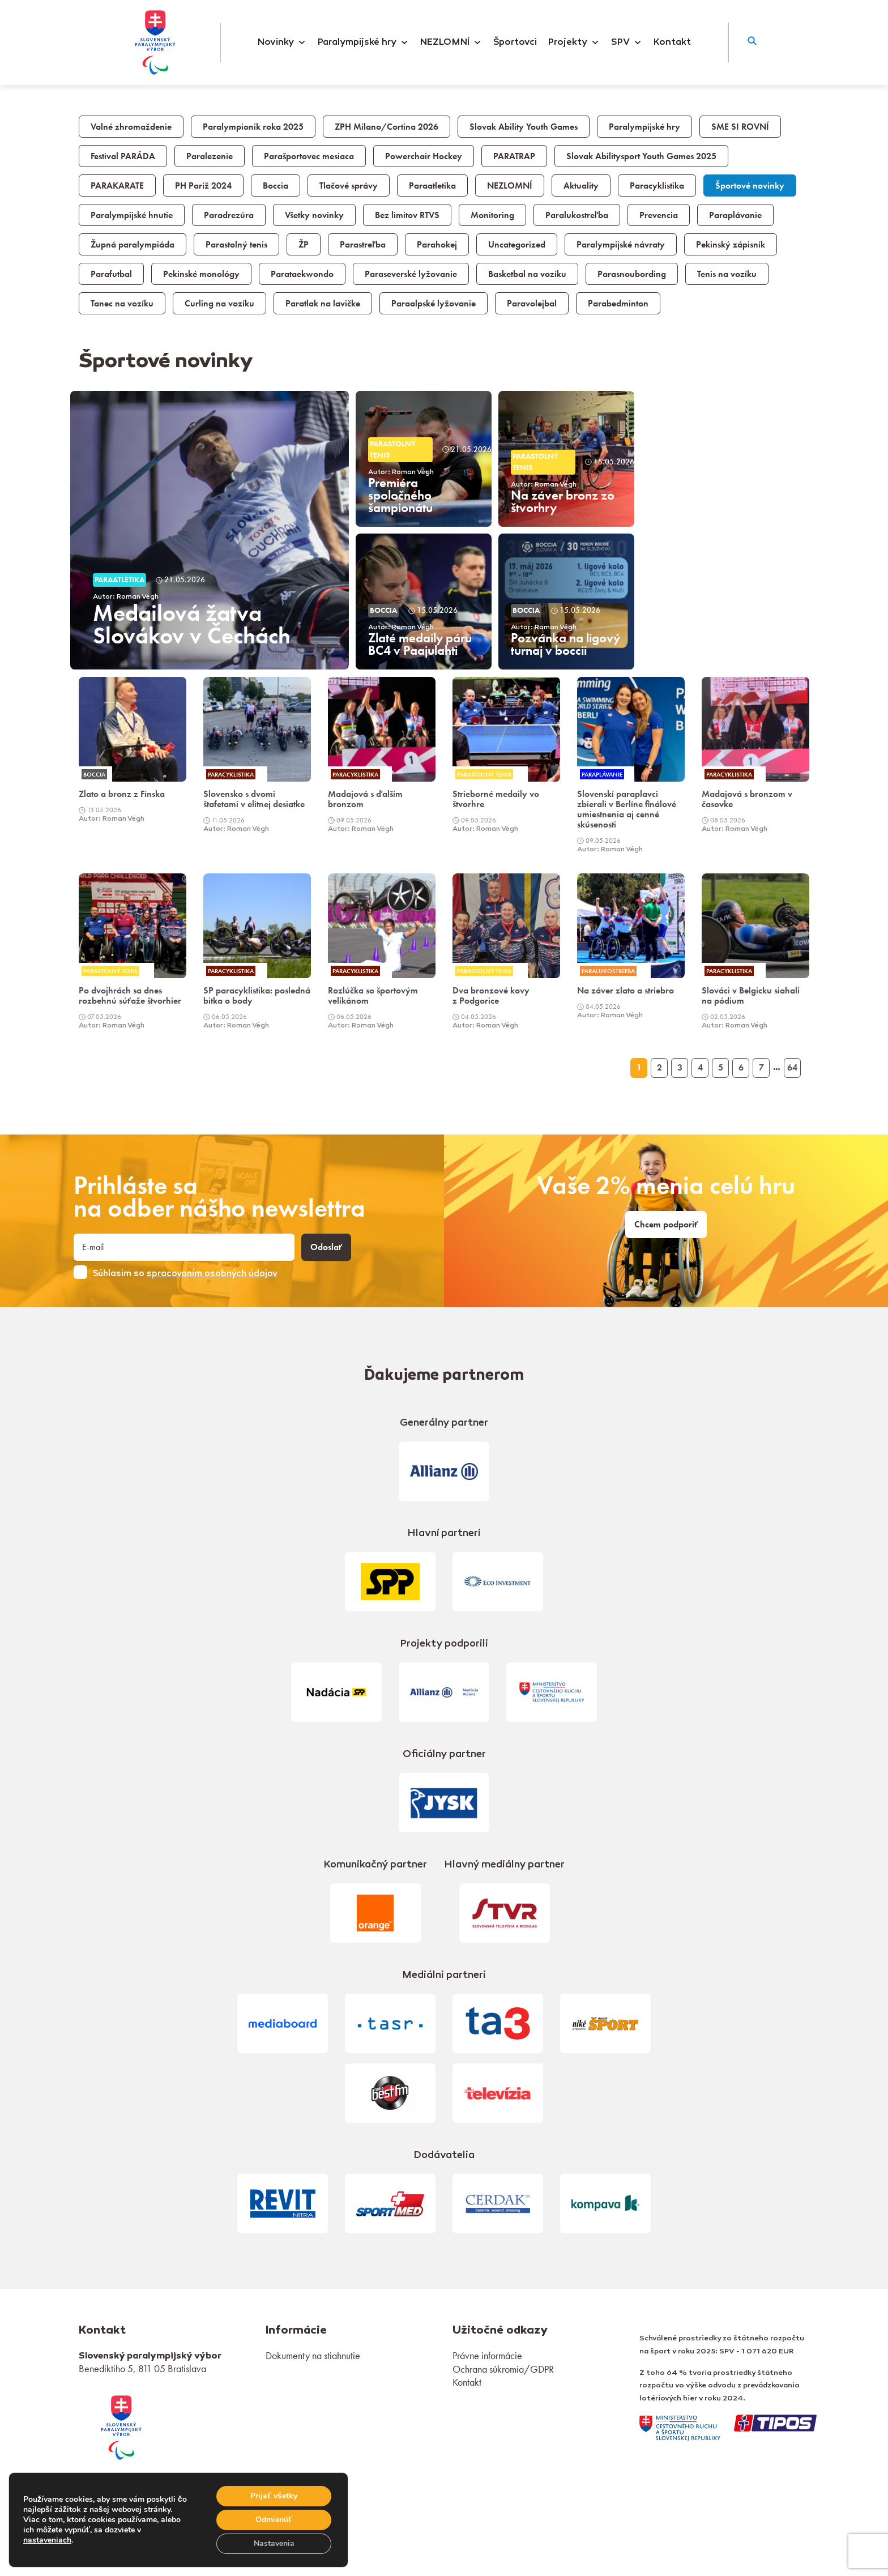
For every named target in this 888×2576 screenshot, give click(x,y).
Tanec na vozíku (122, 303)
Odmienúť (273, 2519)
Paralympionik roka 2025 (253, 127)
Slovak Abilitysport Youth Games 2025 (641, 156)
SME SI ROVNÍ (740, 127)
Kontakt (672, 42)
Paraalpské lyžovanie (433, 303)
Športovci (515, 42)
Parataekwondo (302, 274)
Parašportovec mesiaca (309, 156)
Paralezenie (209, 156)
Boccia (275, 185)
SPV (626, 42)
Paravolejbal (532, 303)
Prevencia (658, 215)
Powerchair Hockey (423, 156)
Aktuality (581, 185)
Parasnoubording (631, 274)
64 (792, 1067)
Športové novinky (749, 185)
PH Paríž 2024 (203, 185)
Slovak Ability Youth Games (523, 127)
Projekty (574, 42)
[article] (209, 530)
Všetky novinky (314, 215)
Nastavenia (274, 2543)
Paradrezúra (229, 215)
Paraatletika (432, 185)
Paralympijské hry (363, 42)
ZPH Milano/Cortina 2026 (386, 127)
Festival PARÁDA (123, 156)
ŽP (303, 244)
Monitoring (492, 215)
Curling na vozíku (219, 303)
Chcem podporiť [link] (666, 1224)
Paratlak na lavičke (322, 303)
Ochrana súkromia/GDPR (503, 2368)
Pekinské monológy (201, 274)
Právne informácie (487, 2355)
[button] (752, 42)
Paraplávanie (735, 215)
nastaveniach (47, 2540)
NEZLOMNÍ (451, 42)
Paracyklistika (657, 185)
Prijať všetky (273, 2495)
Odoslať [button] (326, 1247)
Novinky (282, 42)
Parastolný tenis (236, 244)
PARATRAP (514, 156)
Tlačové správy (348, 185)
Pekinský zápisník (730, 244)
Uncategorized (516, 244)
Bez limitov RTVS (407, 215)
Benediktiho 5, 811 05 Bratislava (142, 2368)
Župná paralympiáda (132, 244)
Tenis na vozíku (727, 274)
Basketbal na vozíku (527, 274)
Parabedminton (618, 303)
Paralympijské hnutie (132, 215)
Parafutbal (111, 274)
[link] (132, 750)
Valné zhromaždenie (131, 127)
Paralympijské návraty (621, 244)
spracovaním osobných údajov (212, 1273)
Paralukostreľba (576, 215)
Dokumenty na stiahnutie (313, 2355)
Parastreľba (363, 244)
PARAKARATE (117, 185)
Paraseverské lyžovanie (411, 274)
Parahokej (437, 244)
